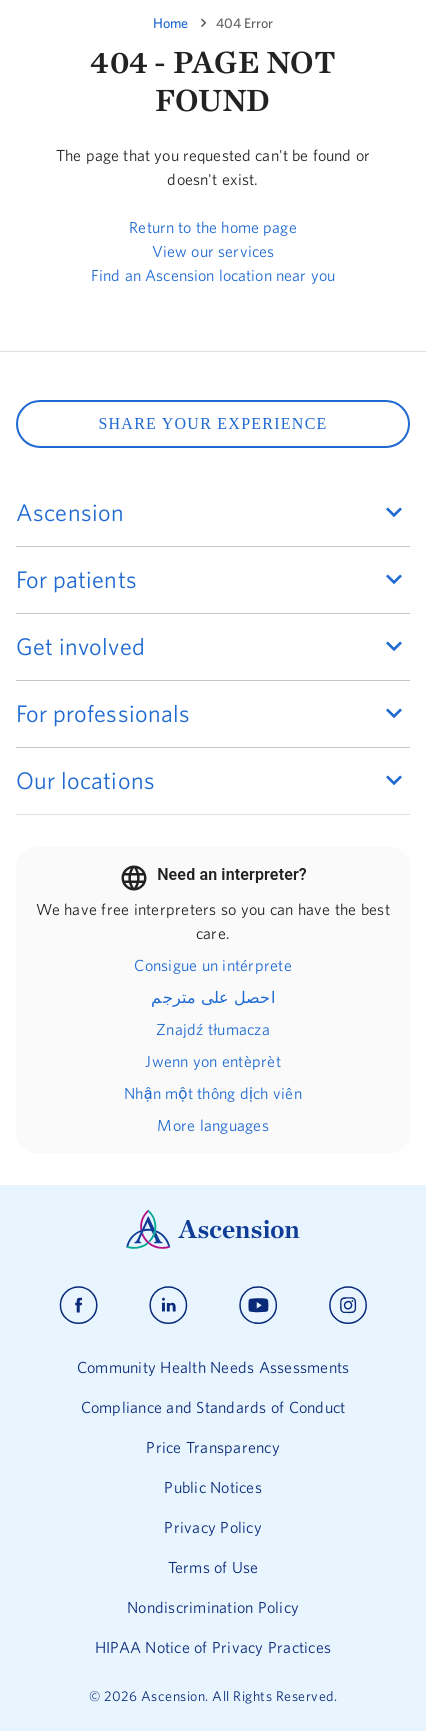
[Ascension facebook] (78, 1305)
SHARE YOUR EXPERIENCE (212, 423)
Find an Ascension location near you (213, 275)
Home (170, 23)
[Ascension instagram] (348, 1305)
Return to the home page (212, 227)
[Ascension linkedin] (168, 1305)
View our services (213, 251)
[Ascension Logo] (213, 1244)
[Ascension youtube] (258, 1305)
